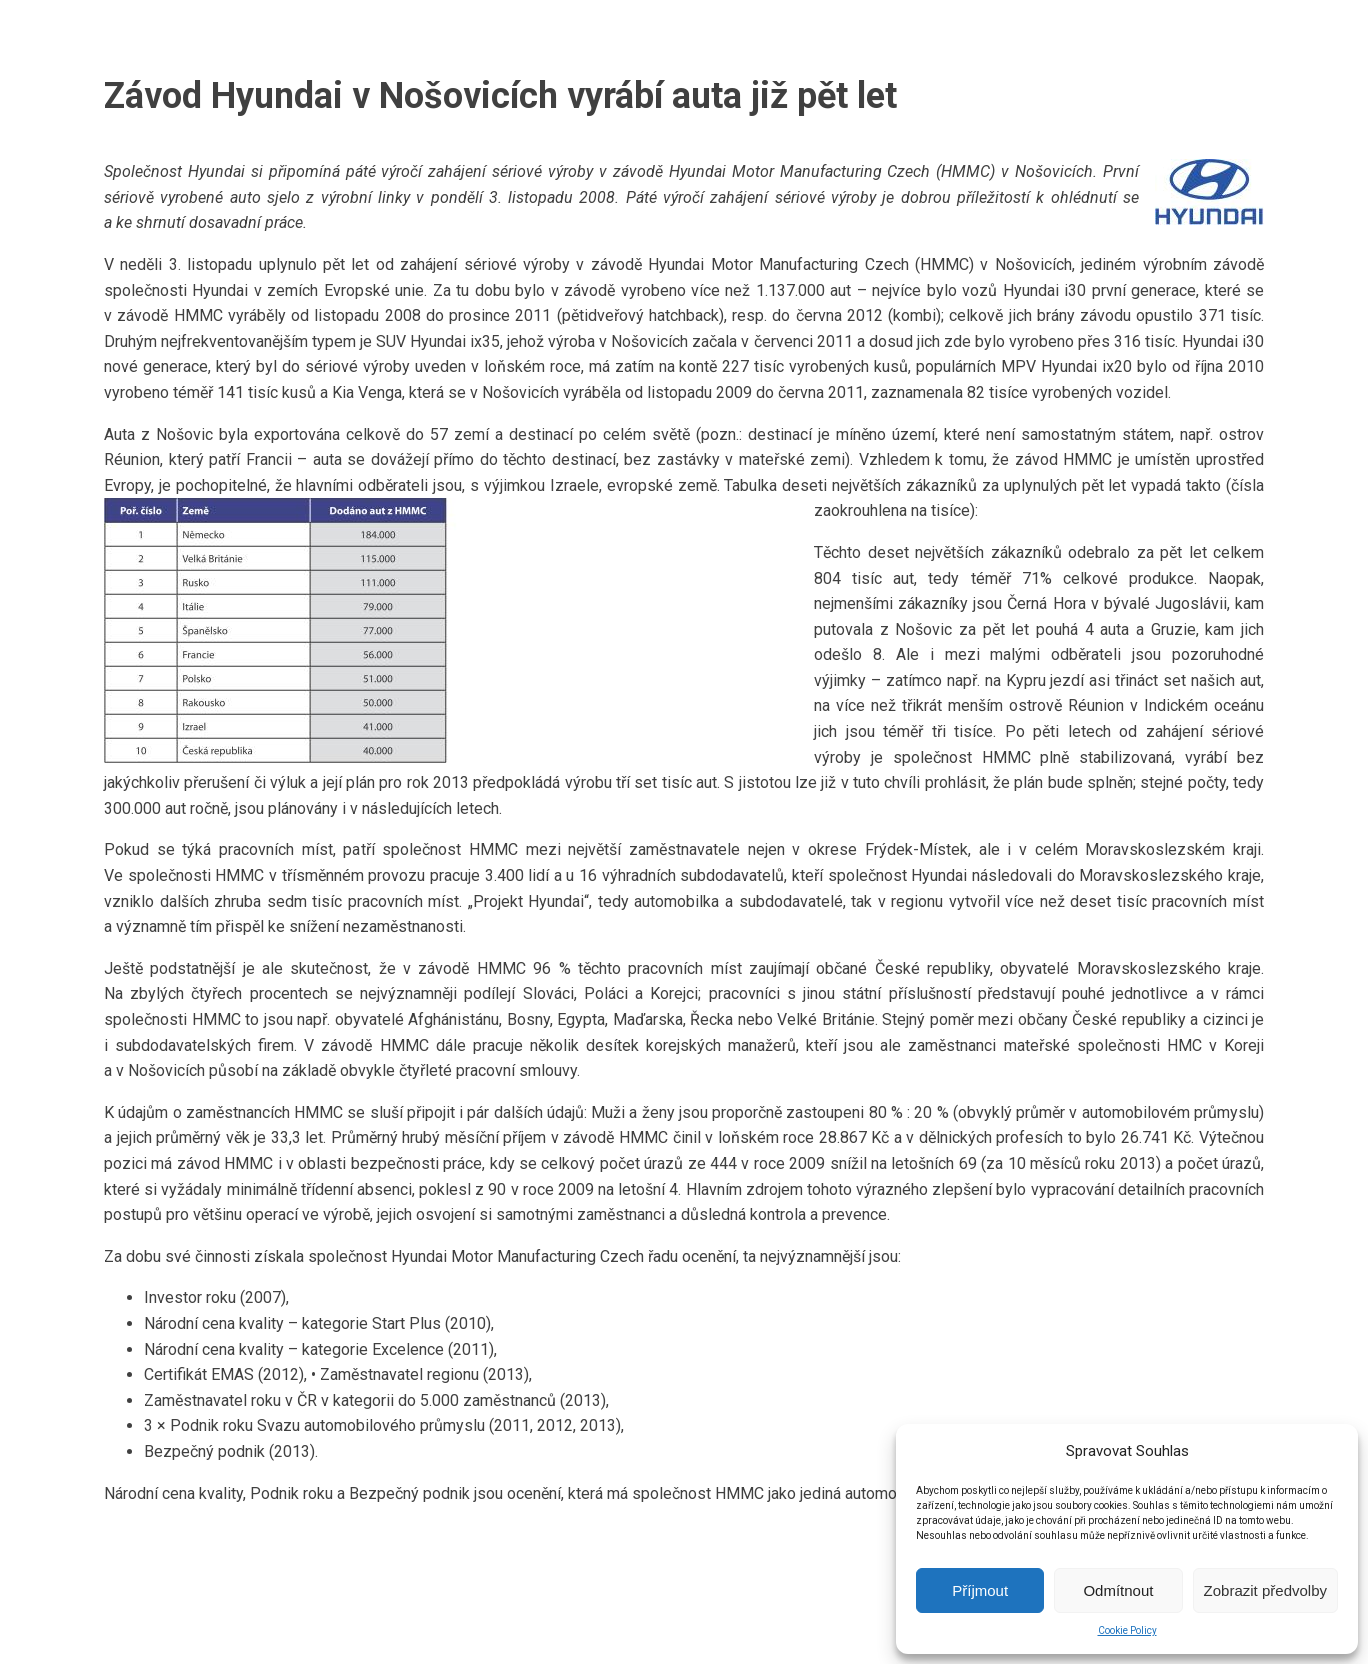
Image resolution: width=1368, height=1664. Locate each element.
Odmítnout (1118, 1590)
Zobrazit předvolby (1265, 1590)
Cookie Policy (1127, 1630)
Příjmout (980, 1590)
